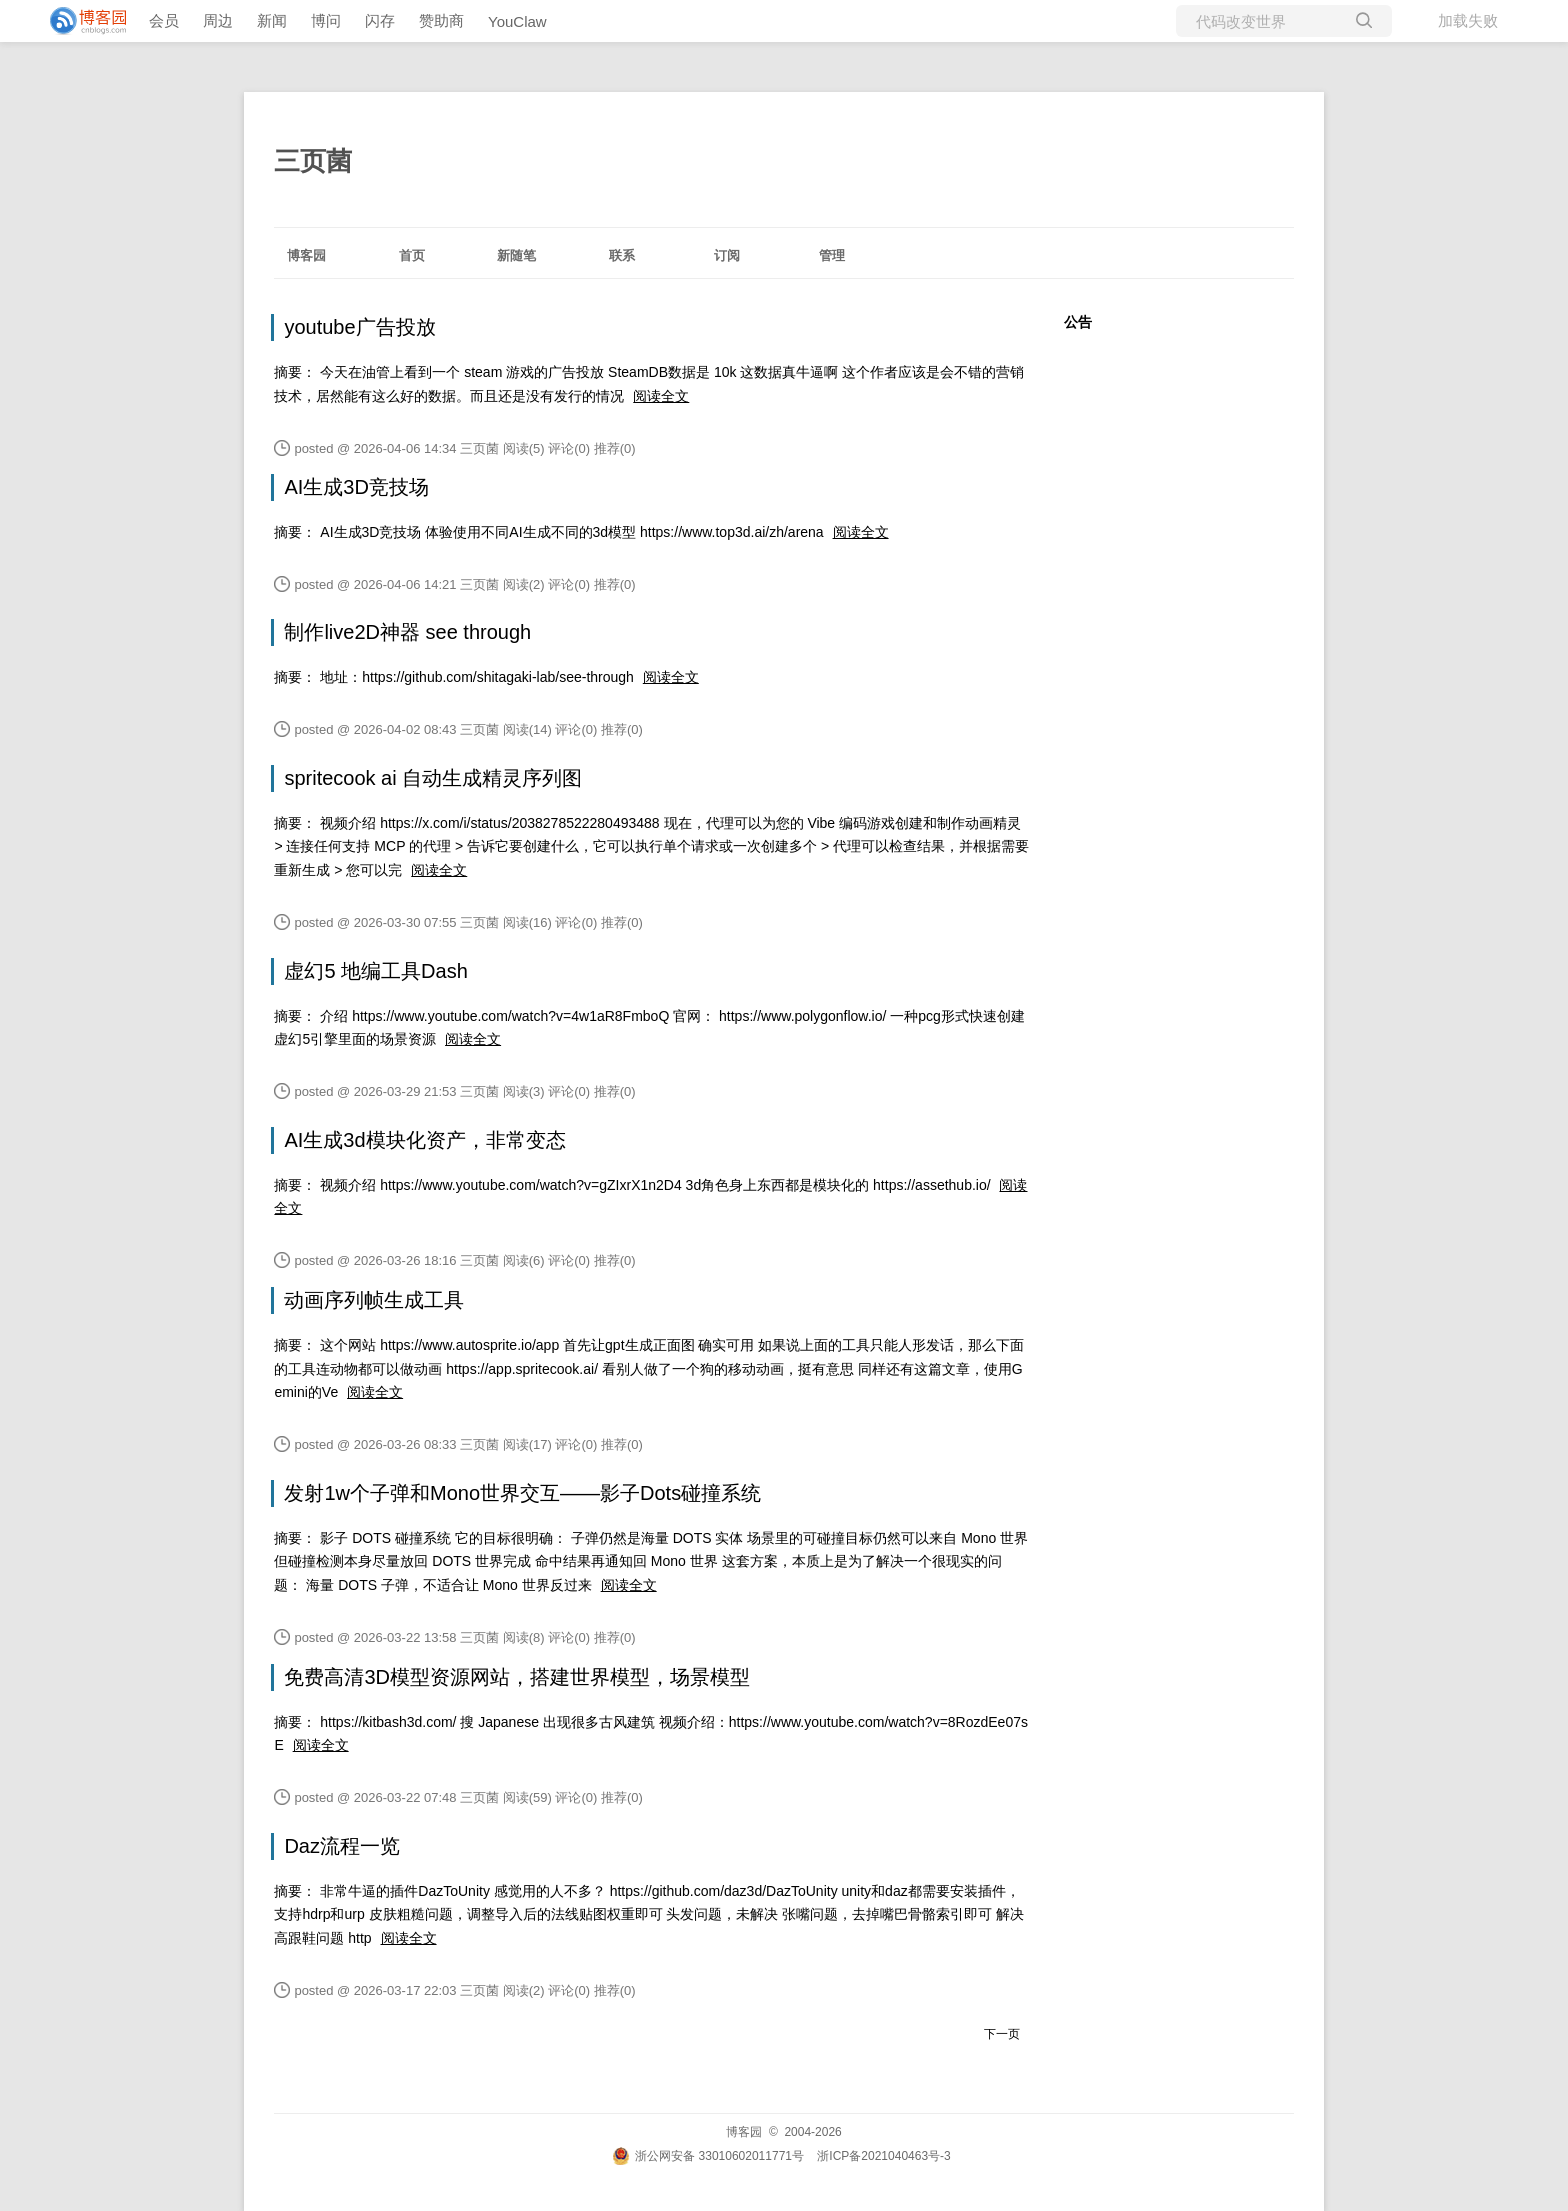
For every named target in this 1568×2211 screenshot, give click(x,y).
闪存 (380, 20)
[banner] (80, 21)
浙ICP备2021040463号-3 (883, 2156)
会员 (164, 20)
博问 (326, 20)
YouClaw (517, 21)
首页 (412, 255)
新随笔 (516, 255)
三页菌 (313, 161)
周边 (218, 20)
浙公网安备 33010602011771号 (708, 2156)
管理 (832, 255)
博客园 (306, 255)
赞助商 (441, 20)
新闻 (272, 20)
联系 (622, 255)
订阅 (727, 255)
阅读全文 (661, 396)
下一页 (1002, 2034)
